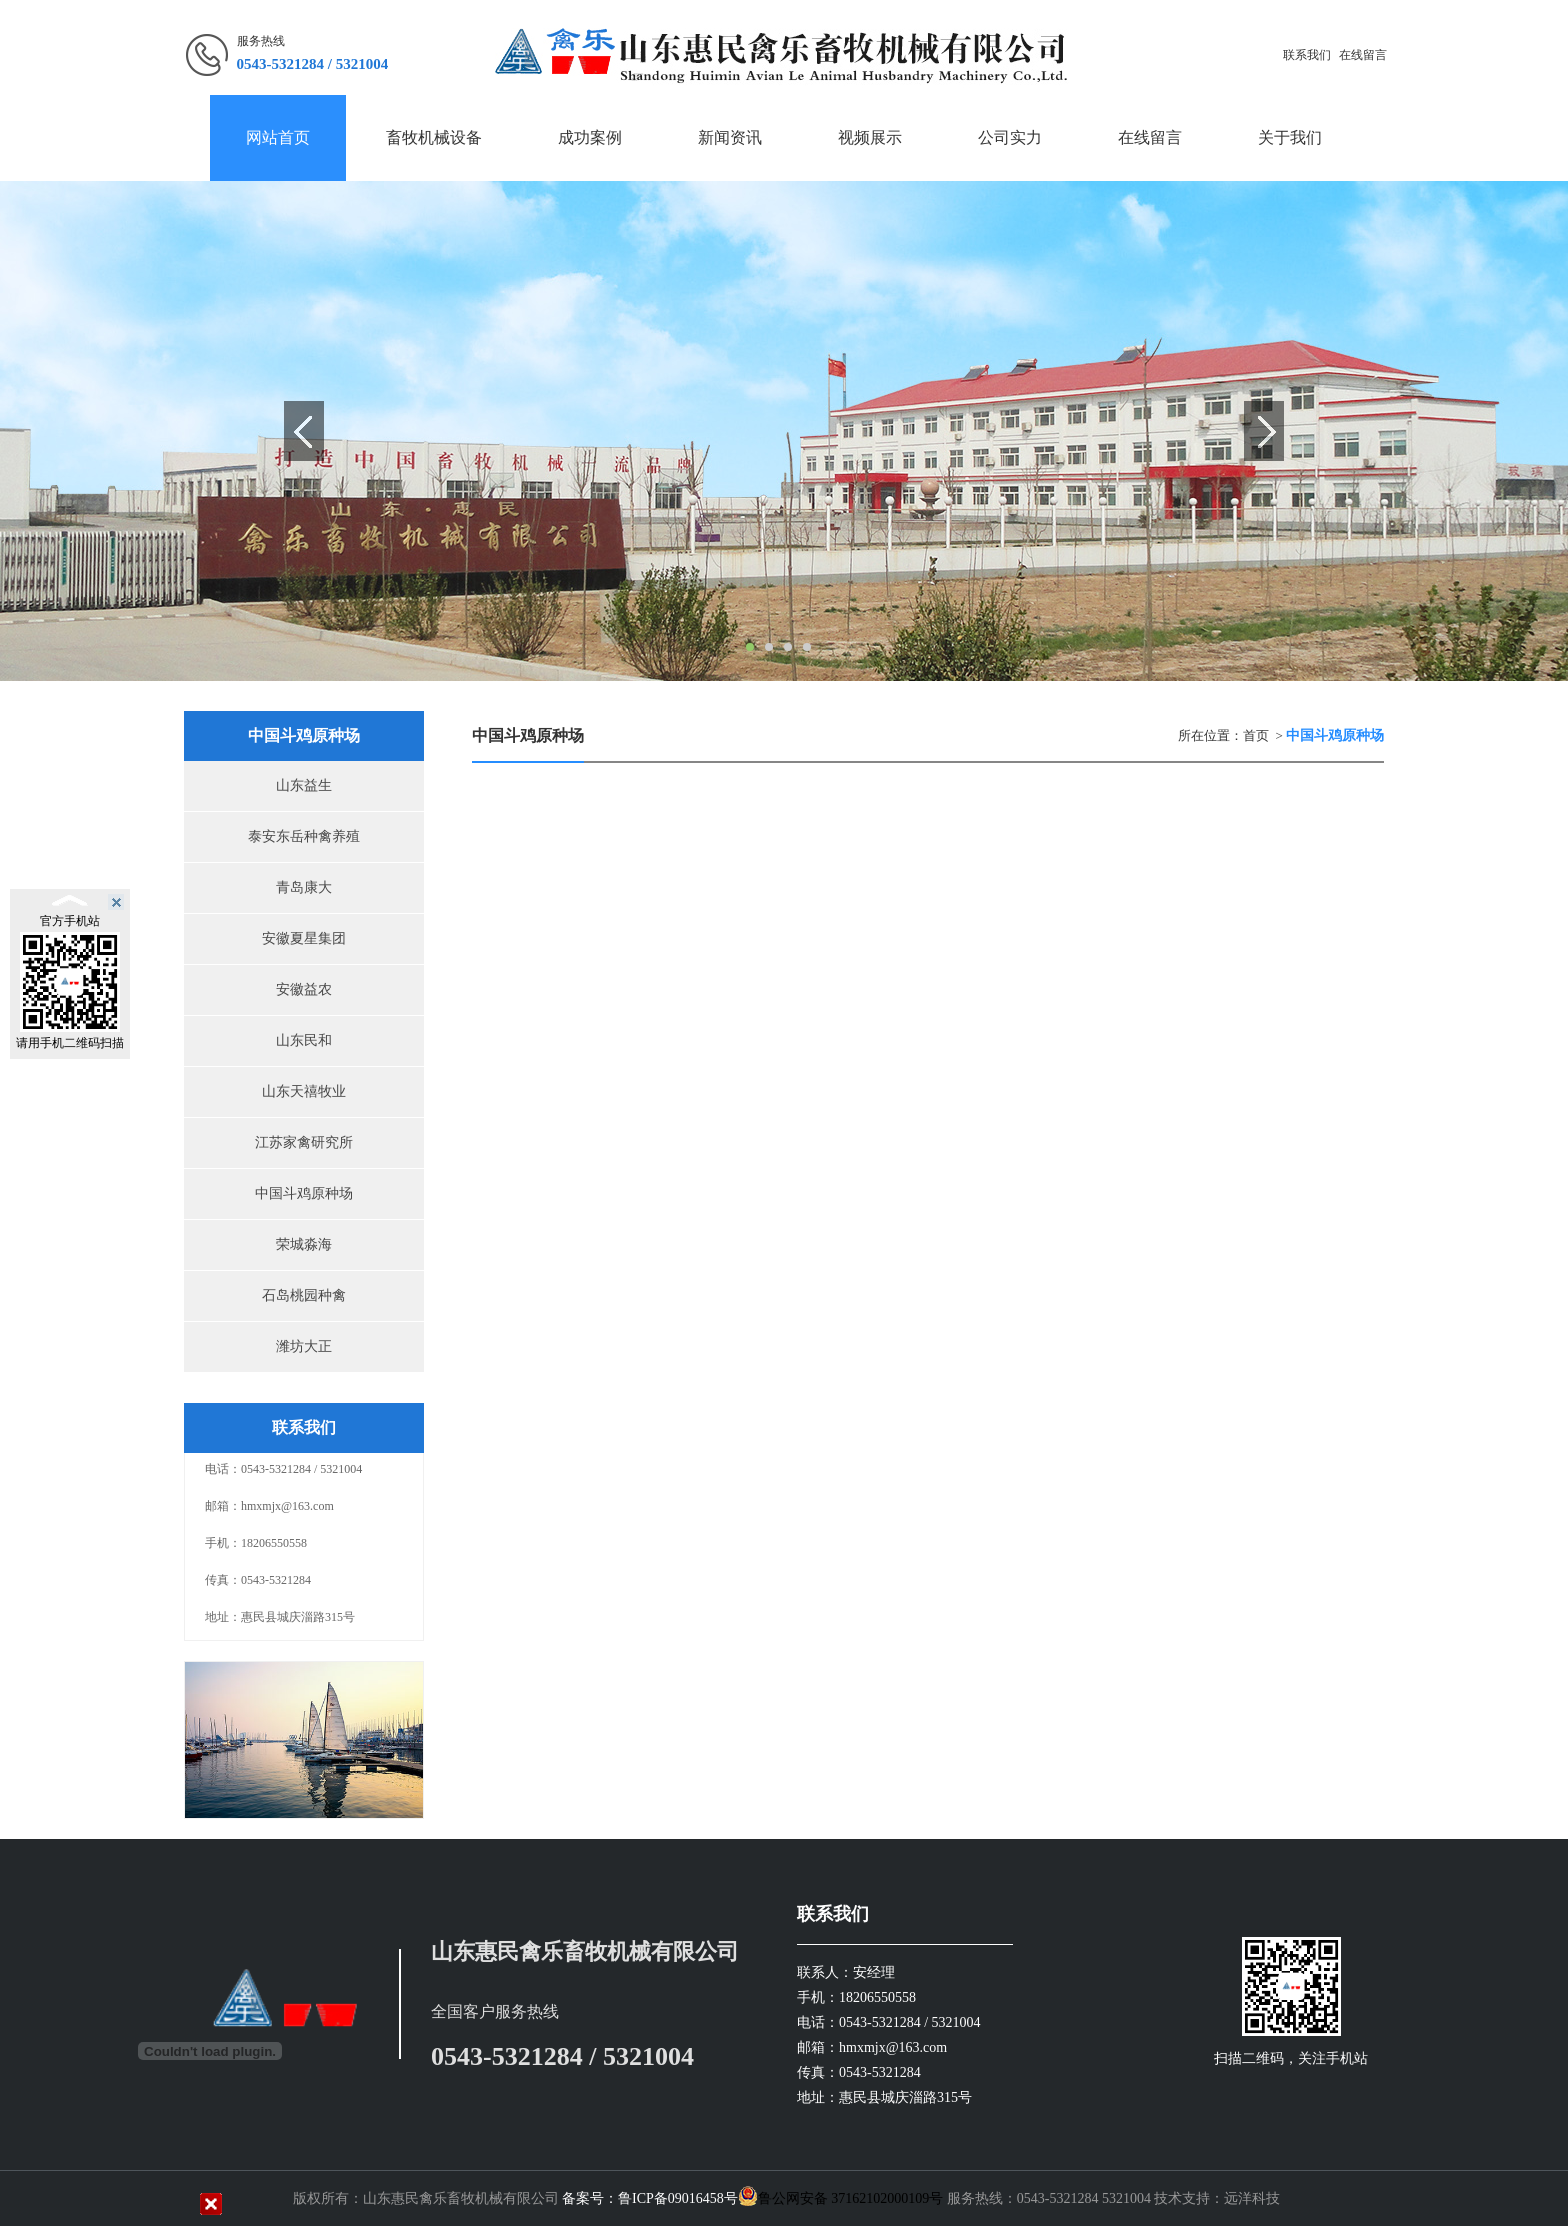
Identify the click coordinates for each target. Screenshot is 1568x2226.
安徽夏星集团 (304, 938)
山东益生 (304, 785)
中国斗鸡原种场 (304, 1193)
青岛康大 (304, 887)
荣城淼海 (304, 1244)
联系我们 (1307, 55)
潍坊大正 (304, 1346)
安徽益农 (304, 989)
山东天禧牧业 (304, 1091)
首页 (1256, 735)
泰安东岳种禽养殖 (304, 836)
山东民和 (304, 1040)
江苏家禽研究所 (304, 1142)
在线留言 (1363, 55)
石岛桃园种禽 (304, 1295)
